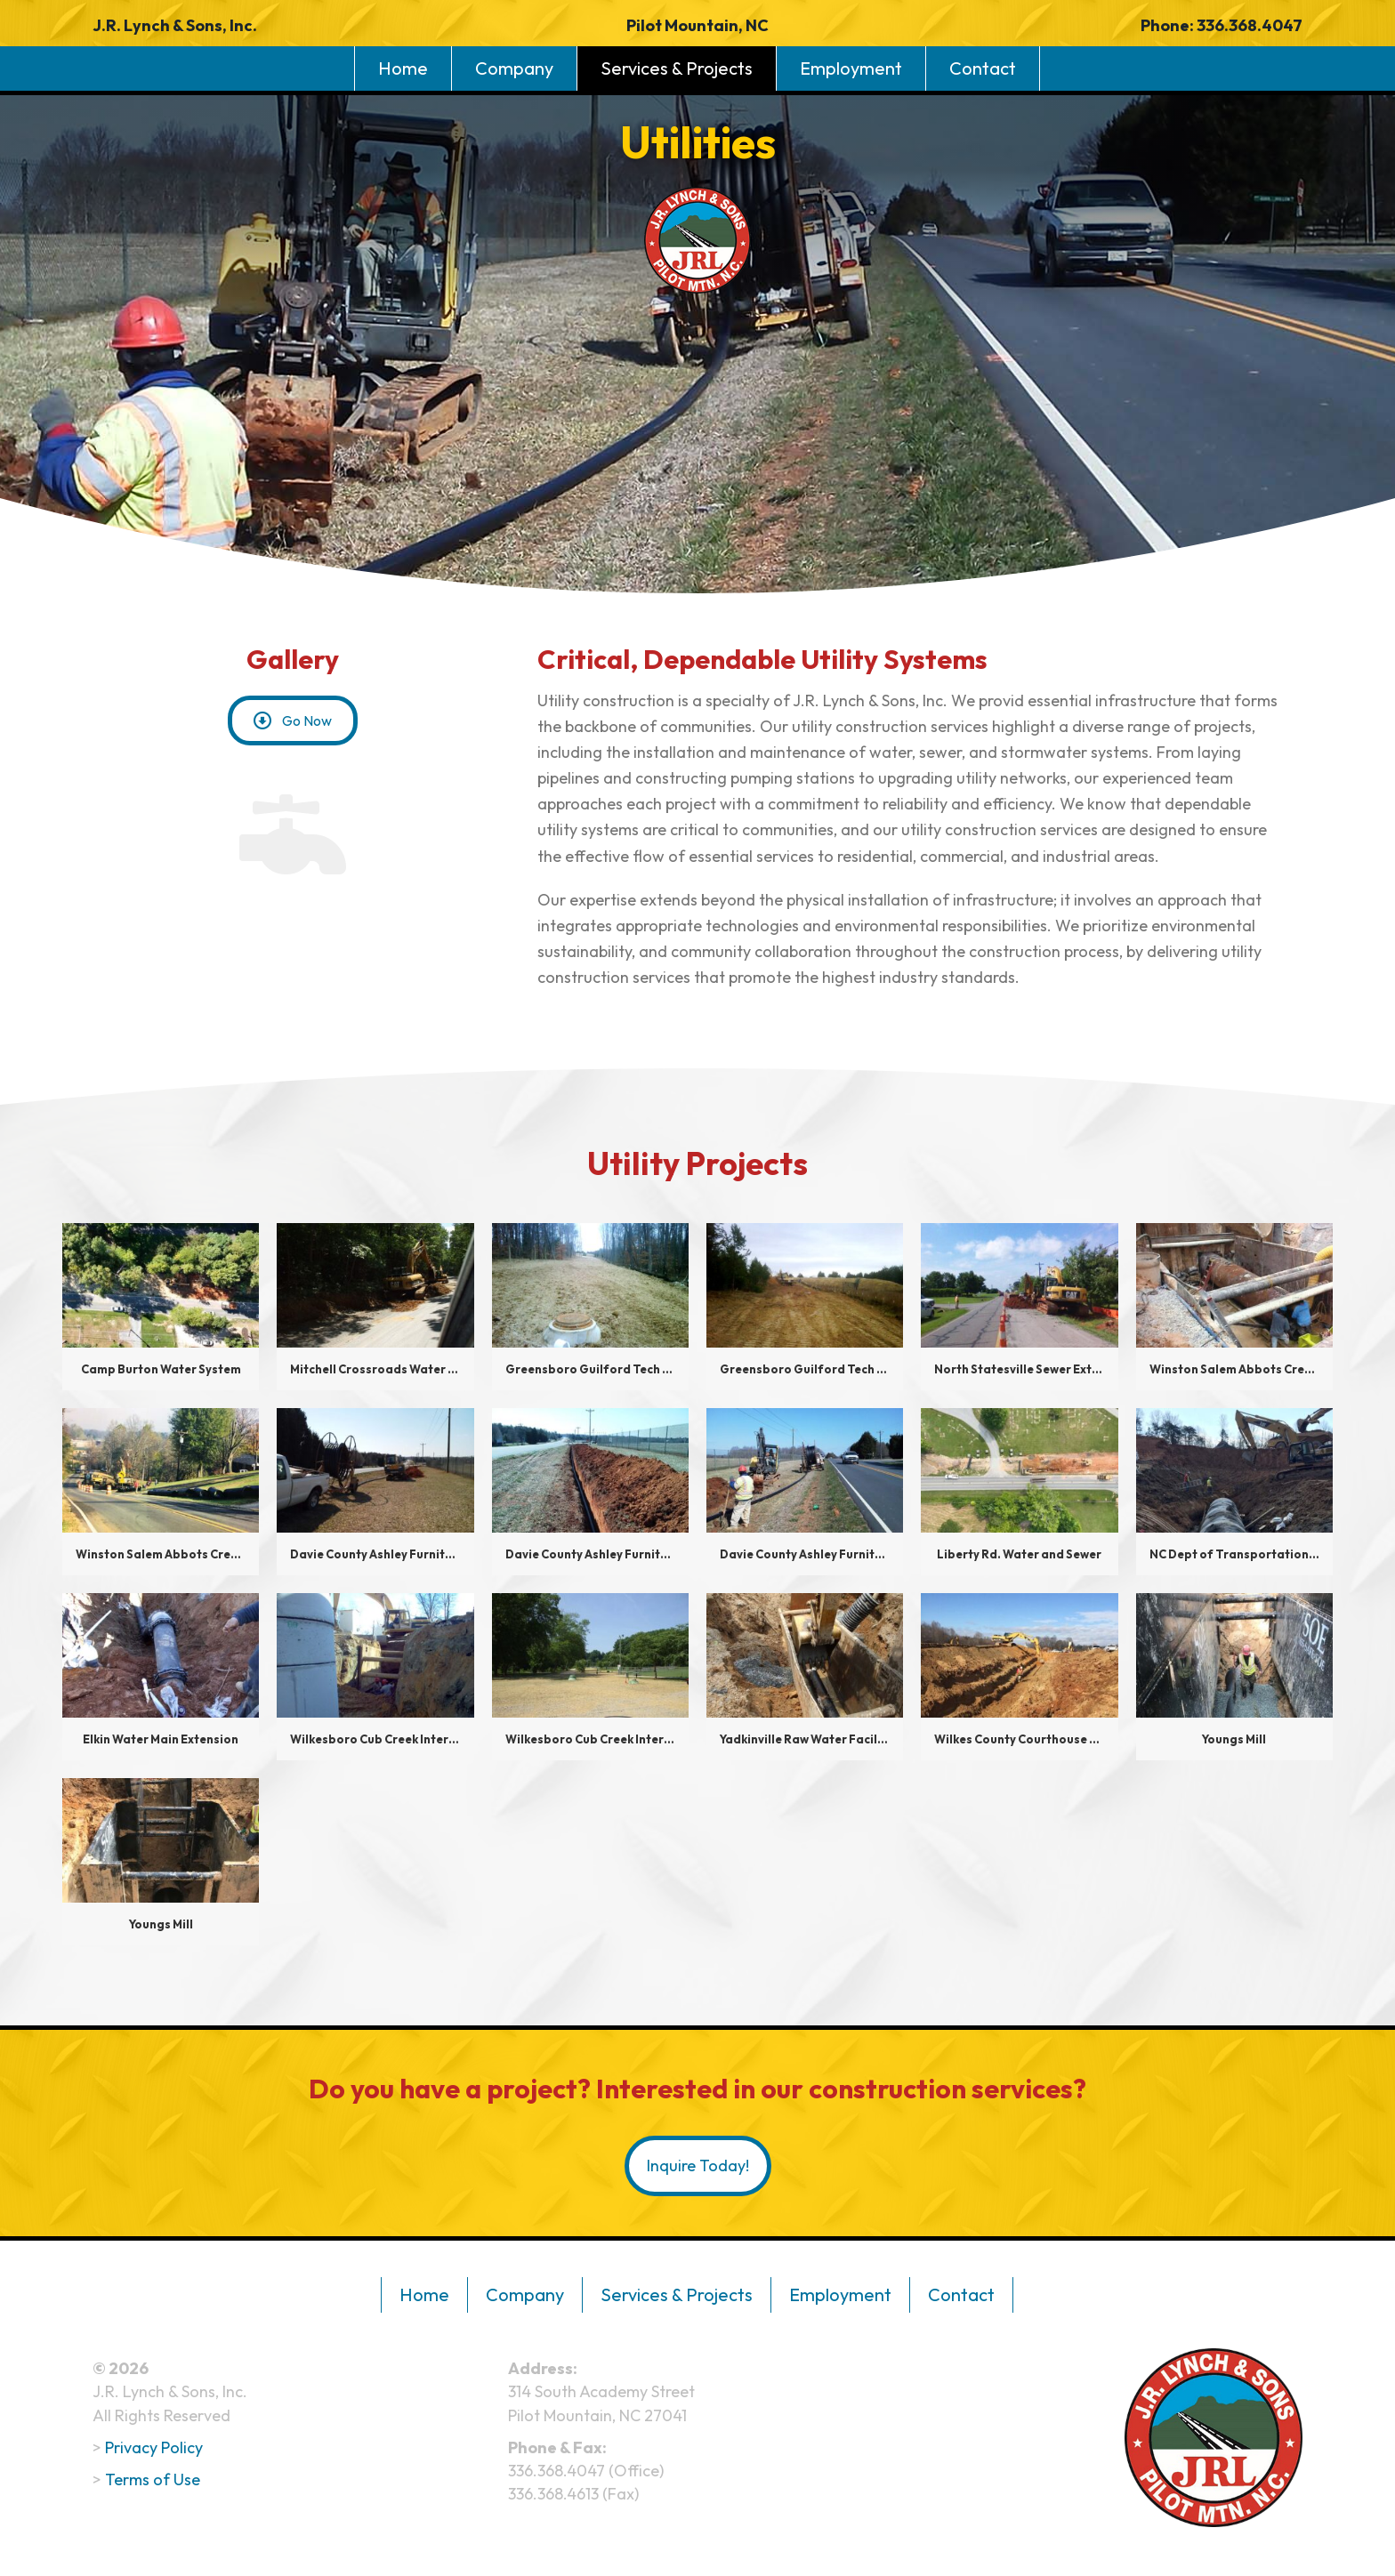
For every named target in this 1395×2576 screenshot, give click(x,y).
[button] (293, 720)
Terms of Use (152, 2475)
